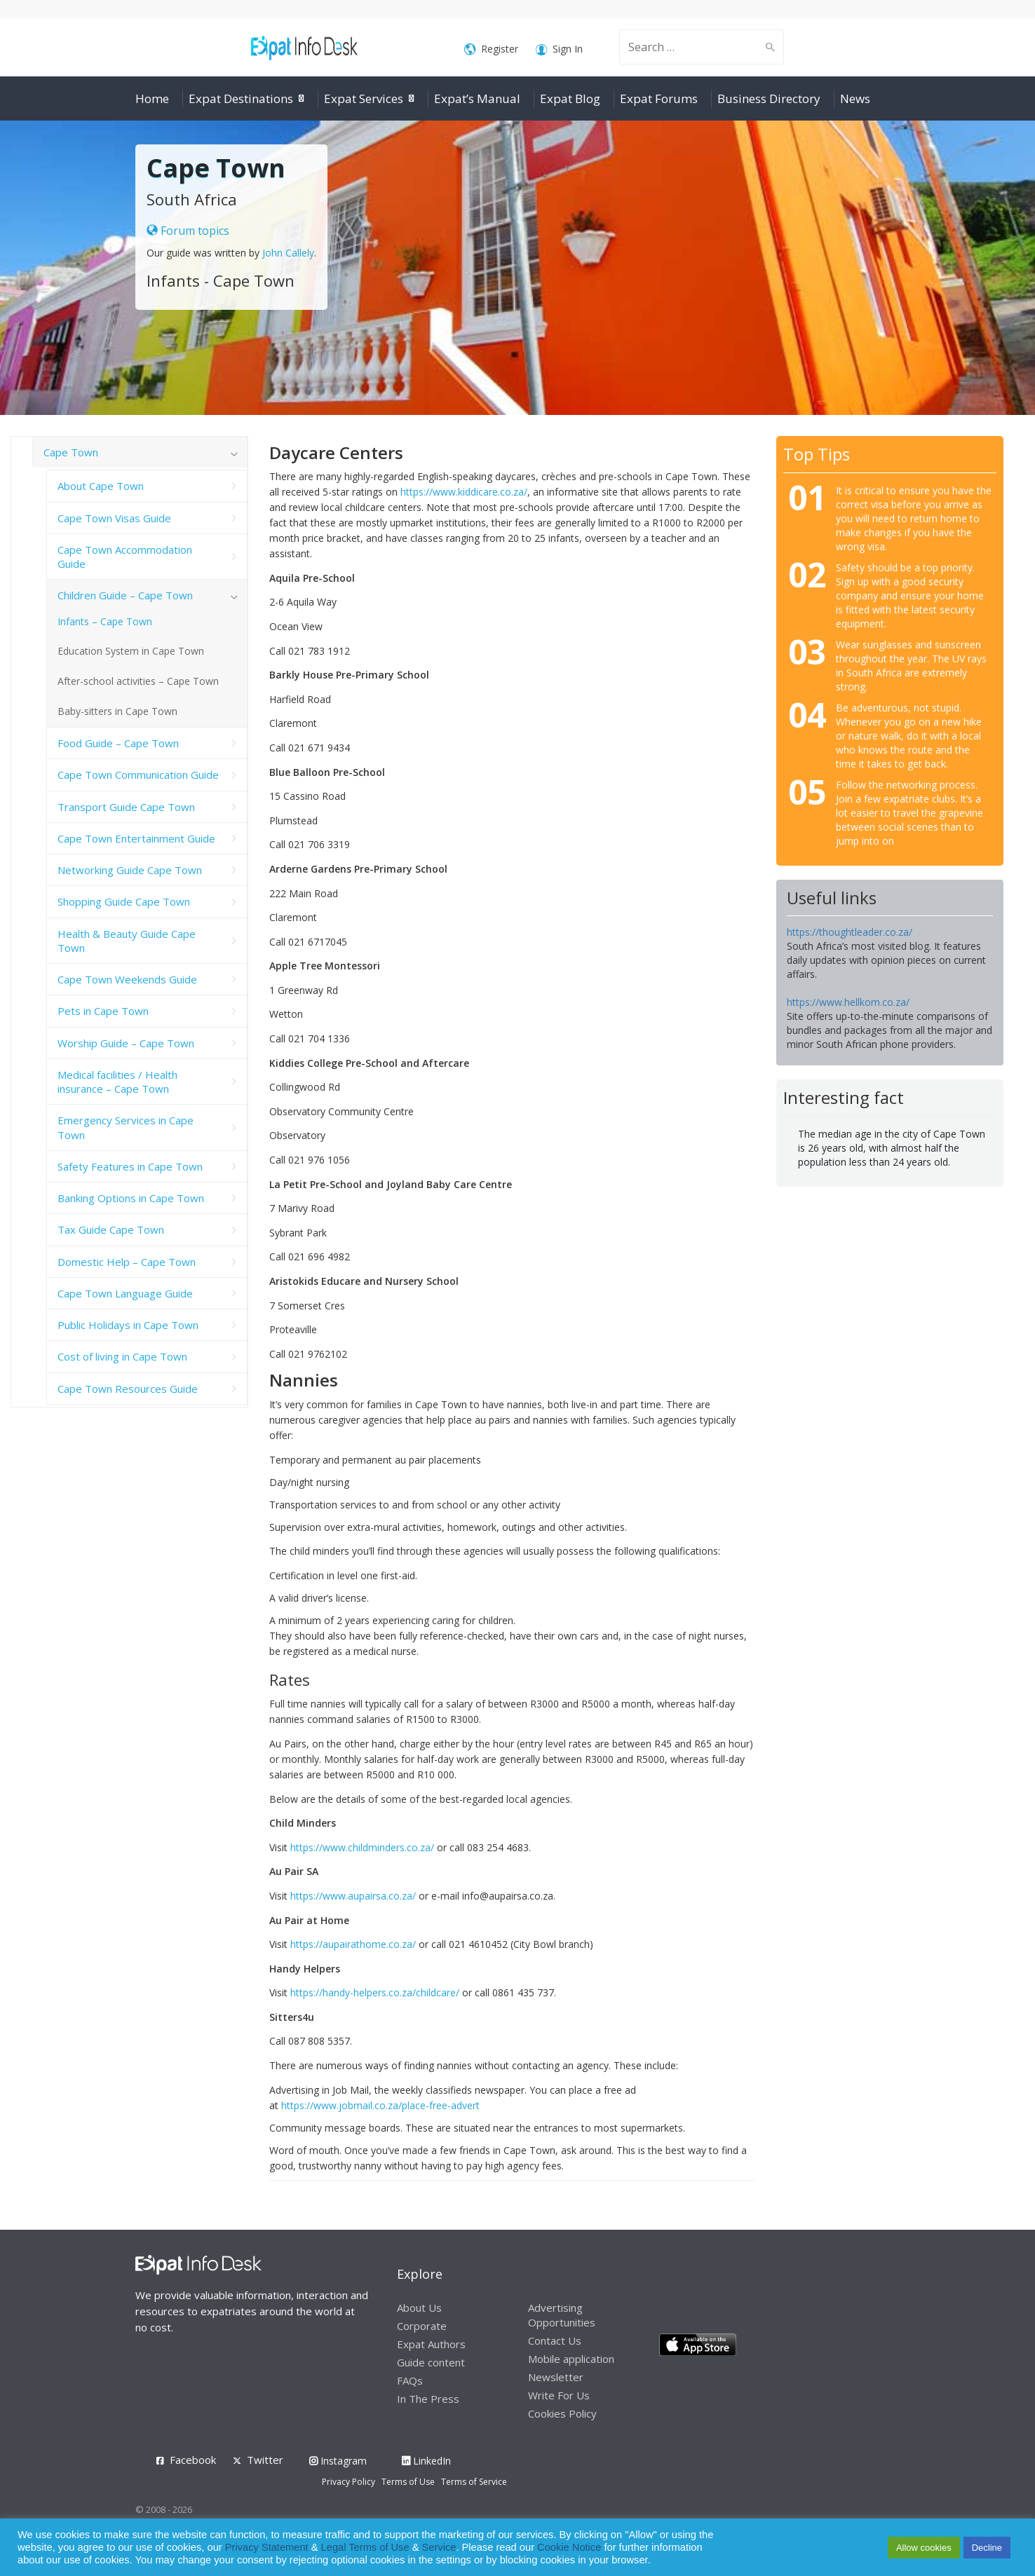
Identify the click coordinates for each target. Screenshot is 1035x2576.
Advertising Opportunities (561, 2315)
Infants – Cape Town (105, 621)
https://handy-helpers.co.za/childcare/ (374, 1992)
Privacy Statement (267, 2547)
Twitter (265, 2460)
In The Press (428, 2399)
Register (491, 49)
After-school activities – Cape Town (138, 681)
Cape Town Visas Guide (114, 518)
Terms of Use (408, 2482)
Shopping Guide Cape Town (124, 901)
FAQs (410, 2380)
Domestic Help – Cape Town (127, 1262)
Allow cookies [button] (924, 2547)
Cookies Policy (562, 2413)
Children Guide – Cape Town (125, 595)
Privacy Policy (348, 2482)
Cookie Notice (569, 2547)
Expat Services (363, 98)
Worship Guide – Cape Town (126, 1043)
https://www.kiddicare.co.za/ (463, 491)
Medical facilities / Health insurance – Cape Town (117, 1082)
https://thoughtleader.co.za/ (849, 932)
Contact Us (554, 2340)
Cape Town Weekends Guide (127, 979)
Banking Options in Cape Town (131, 1198)
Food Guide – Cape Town (118, 743)
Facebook (193, 2460)
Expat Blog (570, 98)
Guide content (431, 2362)
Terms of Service (474, 2482)
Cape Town (70, 452)
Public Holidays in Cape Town (128, 1325)
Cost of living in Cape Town (122, 1356)
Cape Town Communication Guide (138, 775)
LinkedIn (426, 2460)
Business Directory (768, 98)
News (855, 98)
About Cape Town (101, 486)
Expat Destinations (241, 98)
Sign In (559, 49)
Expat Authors (431, 2344)
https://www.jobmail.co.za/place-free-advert (380, 2105)
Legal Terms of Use (365, 2547)
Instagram (338, 2460)
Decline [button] (987, 2547)
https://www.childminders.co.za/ (362, 1847)
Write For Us (559, 2395)
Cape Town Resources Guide (128, 1389)
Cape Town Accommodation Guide (125, 557)
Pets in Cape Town (103, 1011)
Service (439, 2547)
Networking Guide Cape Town (130, 870)
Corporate (422, 2326)
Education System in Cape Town (131, 650)
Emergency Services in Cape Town (126, 1127)
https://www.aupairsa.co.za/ (353, 1895)
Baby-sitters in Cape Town (117, 711)
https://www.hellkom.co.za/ (848, 1002)
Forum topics (188, 230)
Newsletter (555, 2377)
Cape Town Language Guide (125, 1293)
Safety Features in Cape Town (130, 1166)
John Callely (288, 252)
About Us (419, 2308)
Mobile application (571, 2359)
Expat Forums (659, 98)
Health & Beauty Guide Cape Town (127, 941)
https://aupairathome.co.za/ (353, 1944)
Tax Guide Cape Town (111, 1229)
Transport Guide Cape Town (126, 807)
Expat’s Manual (477, 98)
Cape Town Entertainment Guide (136, 838)
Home (152, 98)
